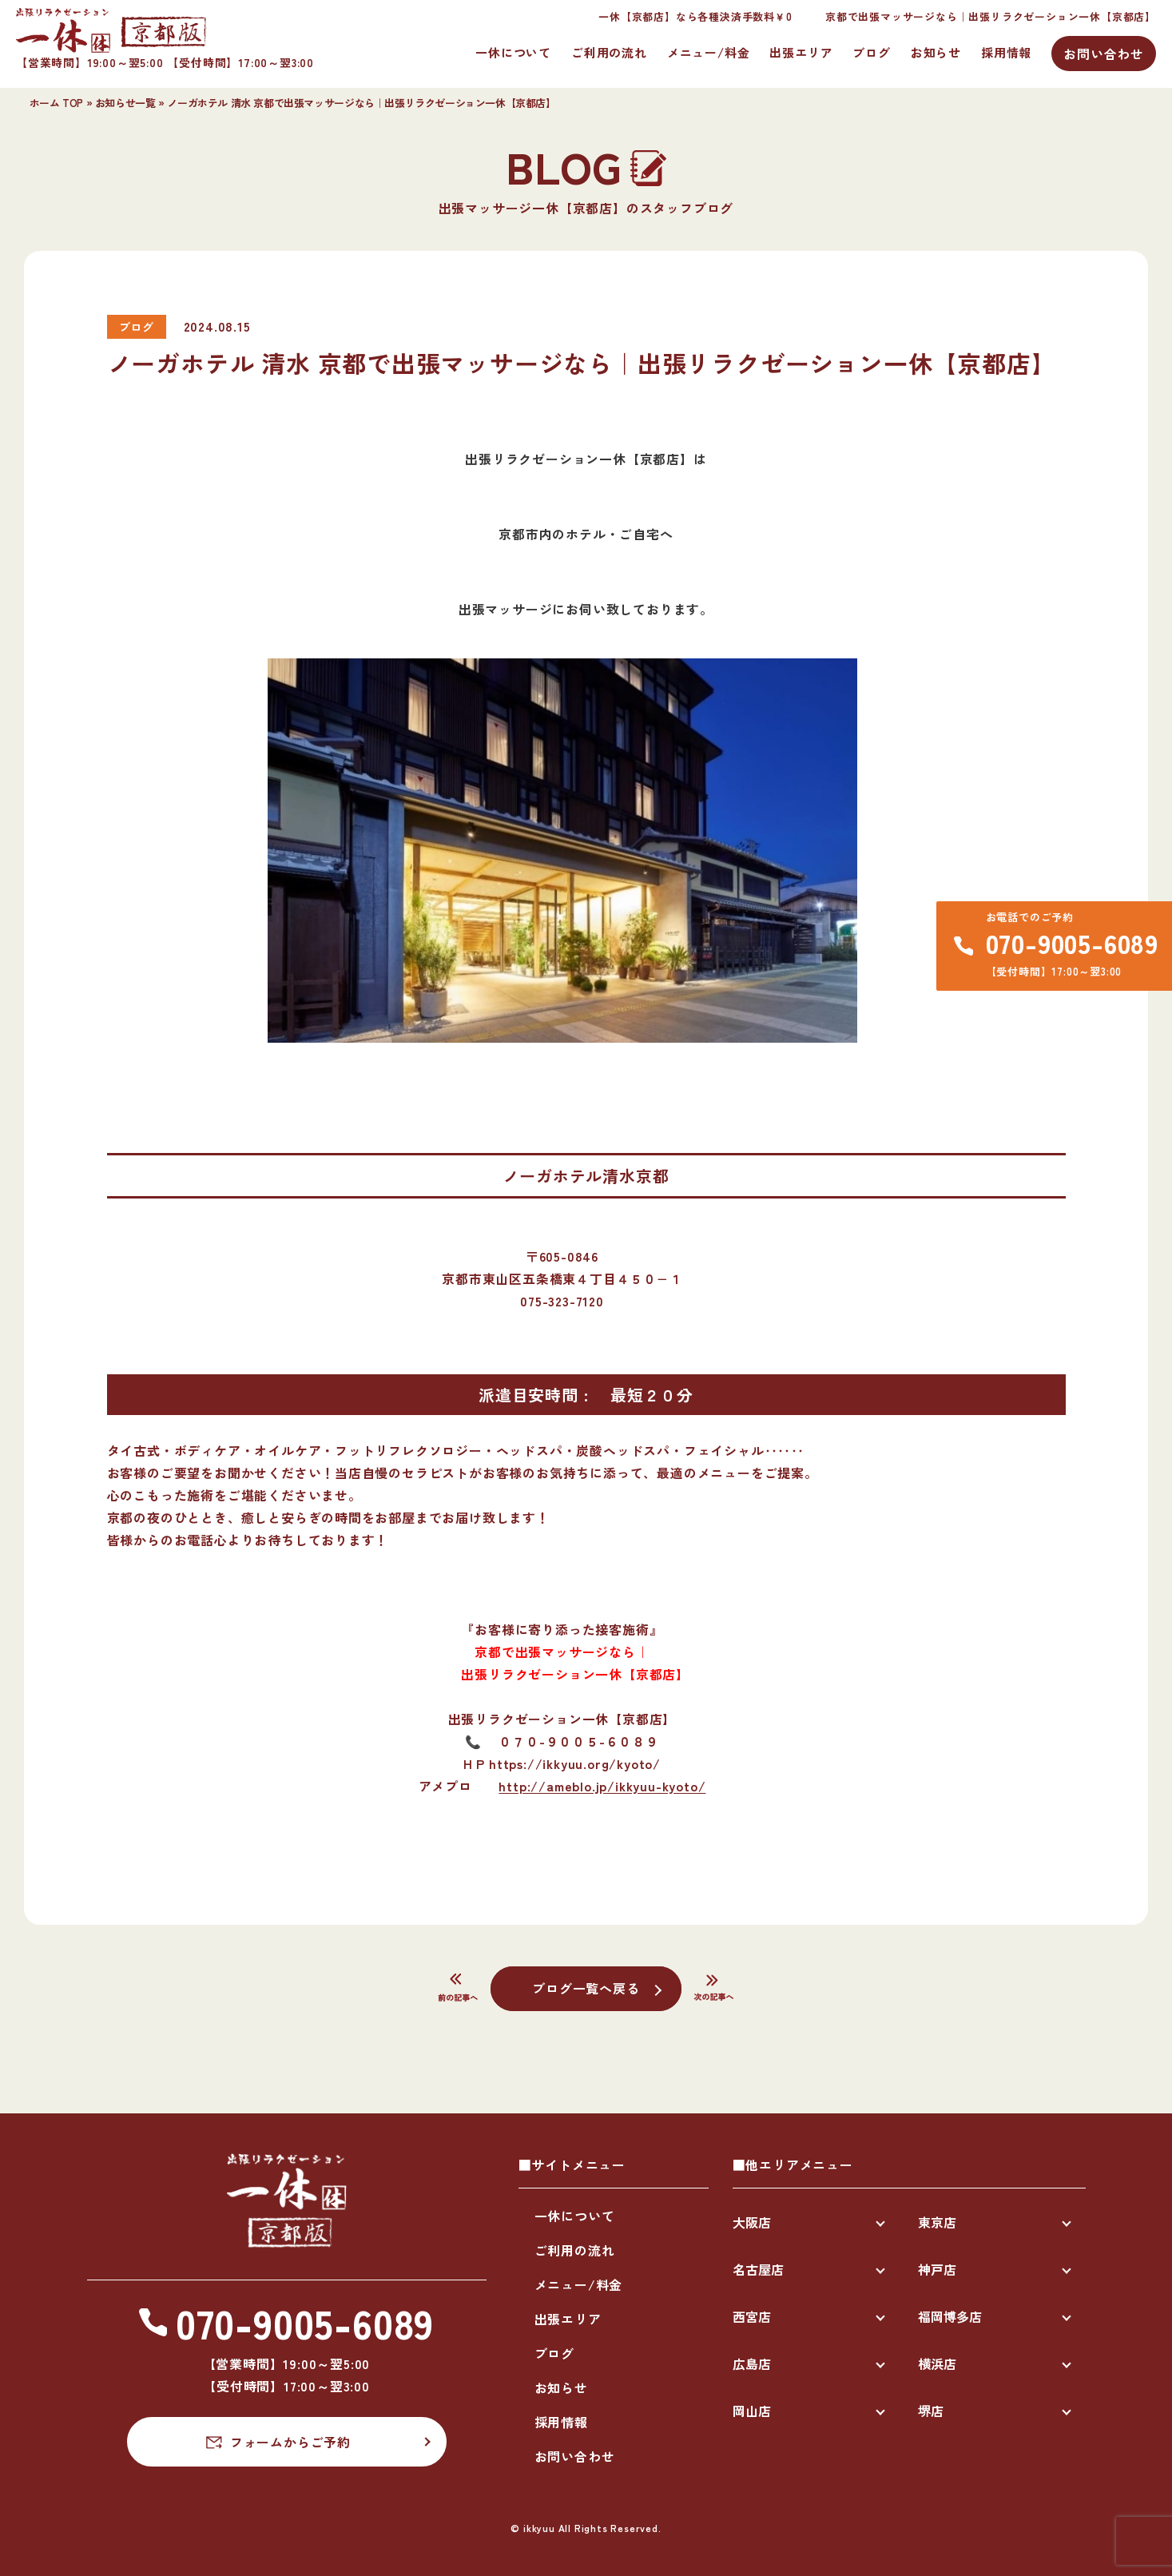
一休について (513, 52)
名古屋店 (758, 2269)
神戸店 (937, 2269)
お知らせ (936, 52)
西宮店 (752, 2316)
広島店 (752, 2363)
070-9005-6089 (1072, 943)
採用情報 (1006, 52)
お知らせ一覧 (125, 102)
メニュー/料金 (708, 52)
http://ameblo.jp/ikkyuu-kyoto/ (602, 1785)
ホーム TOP (56, 102)
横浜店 (937, 2363)
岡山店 (752, 2410)
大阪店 (752, 2222)
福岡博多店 (950, 2316)
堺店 (931, 2410)
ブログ (871, 52)
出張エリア (800, 52)
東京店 (937, 2222)
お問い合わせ (1103, 53)
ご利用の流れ (609, 52)
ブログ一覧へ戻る (585, 1988)
